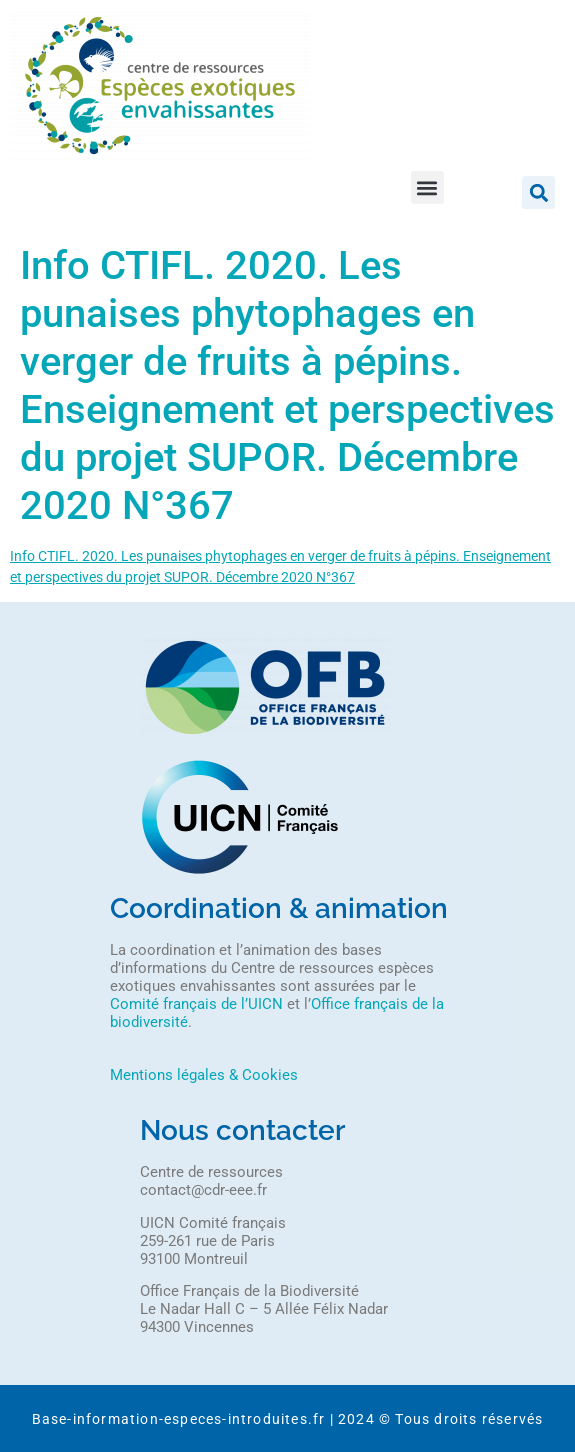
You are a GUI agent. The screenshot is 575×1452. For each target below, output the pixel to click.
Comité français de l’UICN (196, 1004)
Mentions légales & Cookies (204, 1075)
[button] (427, 187)
